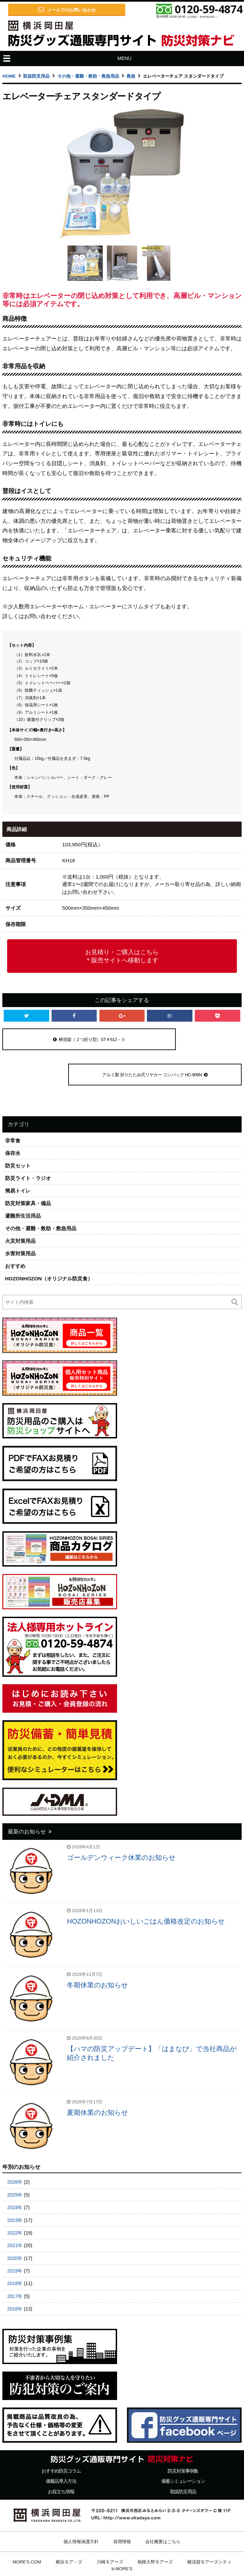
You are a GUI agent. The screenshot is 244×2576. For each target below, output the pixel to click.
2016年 (14, 2273)
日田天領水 (33, 2553)
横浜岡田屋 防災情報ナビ (83, 2553)
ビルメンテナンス (204, 2553)
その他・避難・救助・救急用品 (88, 76)
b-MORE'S (122, 2533)
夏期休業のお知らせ (97, 2077)
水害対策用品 (20, 1218)
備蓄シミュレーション (183, 2446)
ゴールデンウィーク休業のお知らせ (121, 1822)
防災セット (18, 1130)
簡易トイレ (18, 1155)
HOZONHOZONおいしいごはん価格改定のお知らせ (145, 1886)
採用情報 (122, 2506)
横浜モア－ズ (69, 2526)
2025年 (14, 2159)
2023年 (14, 2185)
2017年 (14, 2261)
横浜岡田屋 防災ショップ (147, 2553)
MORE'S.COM (27, 2526)
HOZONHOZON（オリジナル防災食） (49, 1243)
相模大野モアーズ (155, 2526)
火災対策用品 (20, 1205)
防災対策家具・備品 (28, 1168)
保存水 (12, 1118)
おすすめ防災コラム (61, 2435)
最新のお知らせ (27, 1796)
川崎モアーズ (110, 2526)
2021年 (14, 2210)
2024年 (14, 2172)
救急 (131, 76)
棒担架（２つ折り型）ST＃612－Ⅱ (64, 1039)
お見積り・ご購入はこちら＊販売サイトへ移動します (121, 956)
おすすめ (15, 1231)
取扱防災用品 (36, 76)
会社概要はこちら (163, 2506)
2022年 (14, 2197)
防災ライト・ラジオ (28, 1143)
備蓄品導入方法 (61, 2446)
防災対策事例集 (183, 2435)
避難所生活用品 (23, 1180)
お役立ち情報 (61, 2456)
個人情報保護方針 (81, 2506)
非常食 (12, 1105)
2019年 (14, 2235)
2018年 (14, 2248)
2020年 (14, 2223)
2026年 (14, 2147)
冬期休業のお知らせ (97, 1949)
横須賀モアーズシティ (209, 2526)
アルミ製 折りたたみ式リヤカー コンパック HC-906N (180, 1039)
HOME (9, 76)
